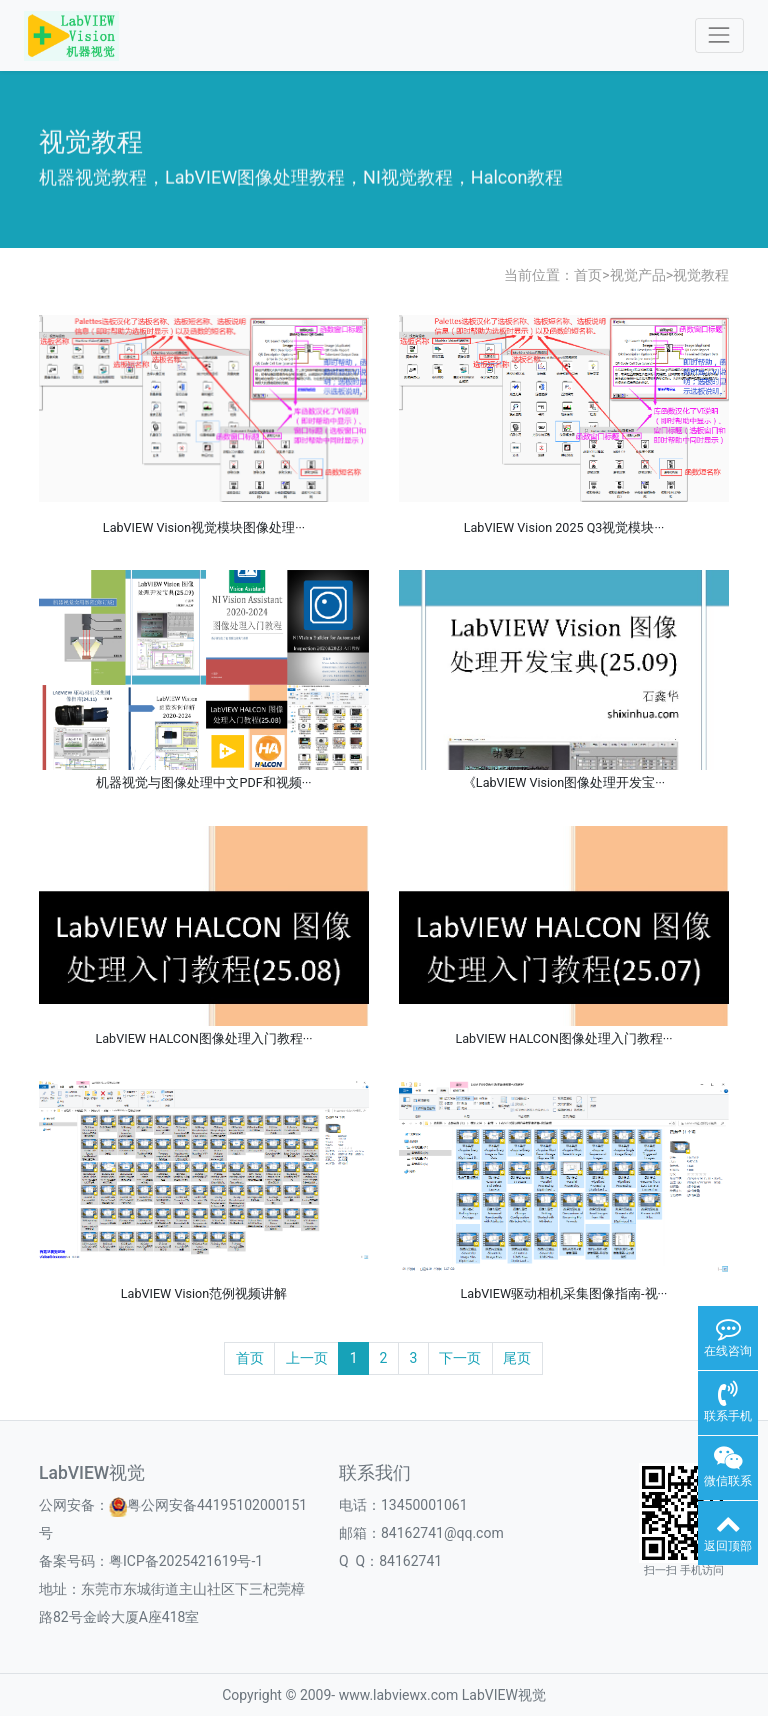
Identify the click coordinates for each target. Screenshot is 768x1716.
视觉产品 (638, 275)
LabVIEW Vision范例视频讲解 (204, 1293)
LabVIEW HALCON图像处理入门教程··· (203, 1038)
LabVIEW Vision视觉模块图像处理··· (204, 527)
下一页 (460, 1358)
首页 (588, 275)
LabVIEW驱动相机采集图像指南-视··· (564, 1293)
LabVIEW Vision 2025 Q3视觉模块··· (564, 527)
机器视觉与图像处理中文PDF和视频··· (203, 782)
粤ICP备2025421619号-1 (186, 1561)
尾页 (517, 1358)
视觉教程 (701, 275)
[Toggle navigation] (719, 35)
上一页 (307, 1358)
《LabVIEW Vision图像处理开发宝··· (564, 782)
